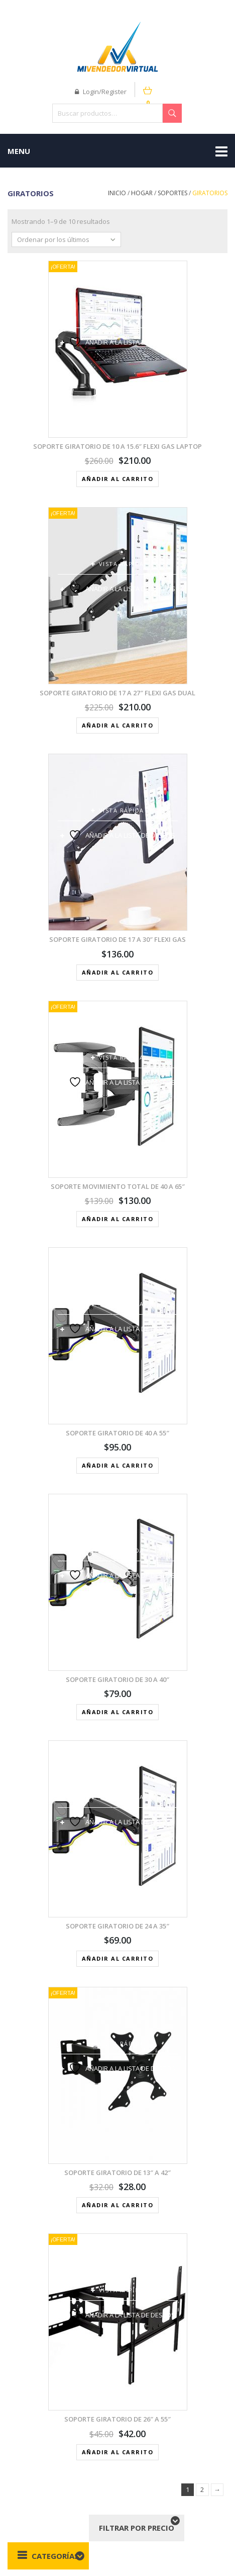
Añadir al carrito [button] (118, 478)
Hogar (142, 193)
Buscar (172, 113)
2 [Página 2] (202, 2489)
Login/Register (101, 91)
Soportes (172, 193)
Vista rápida (121, 317)
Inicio (117, 193)
